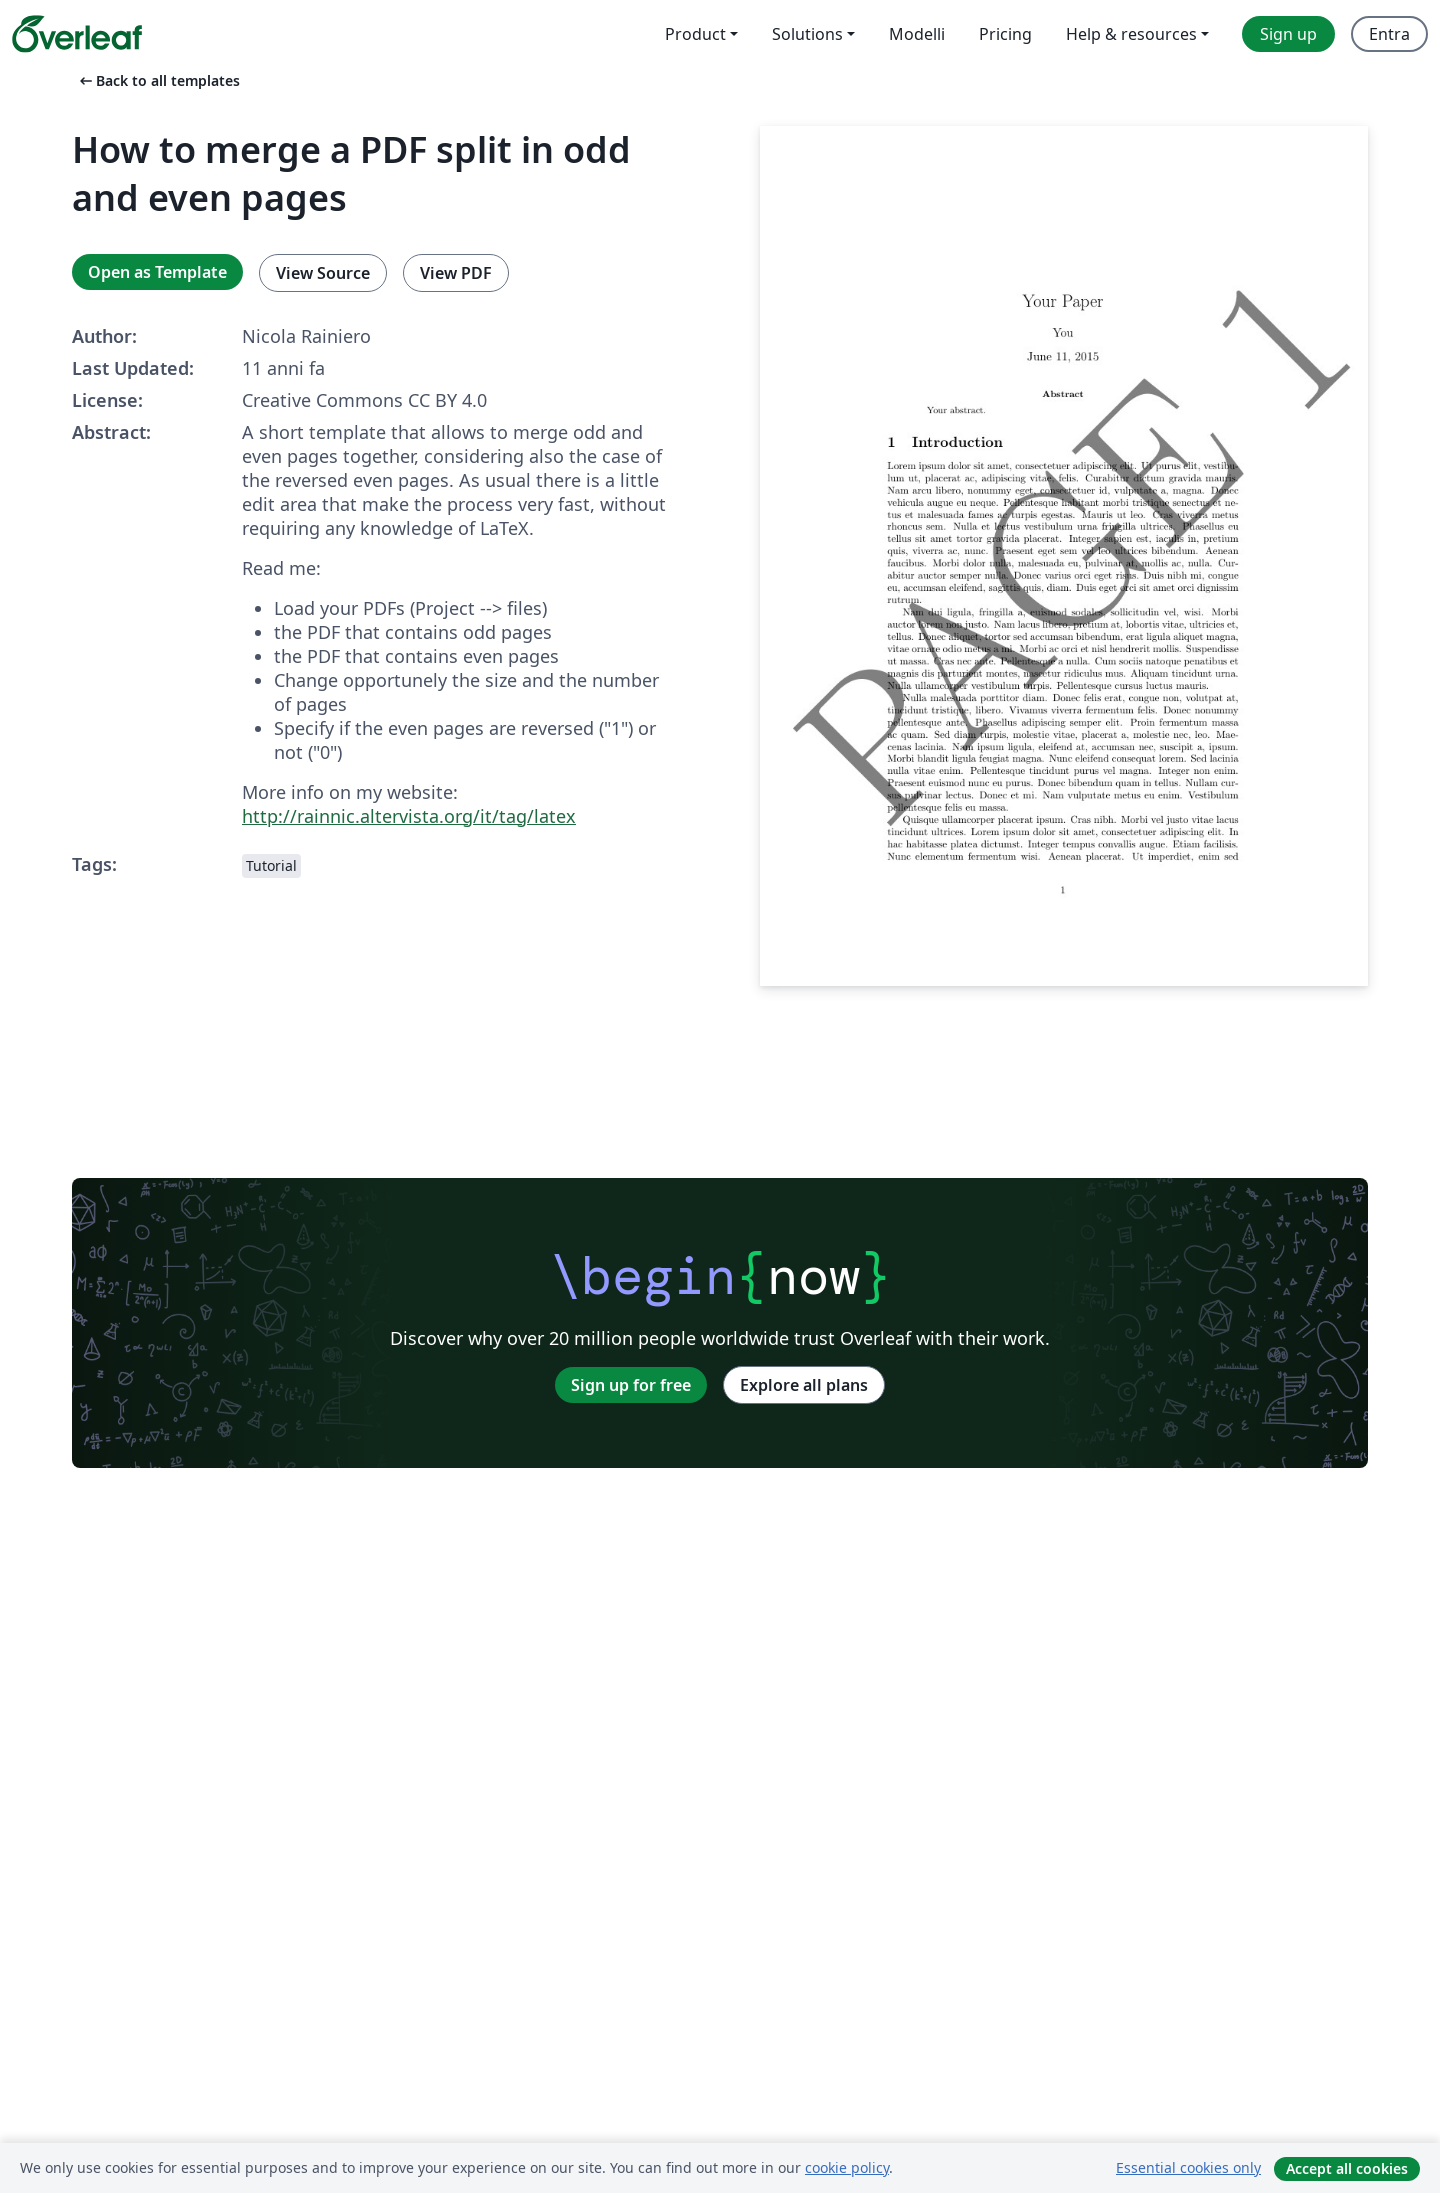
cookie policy (847, 2167)
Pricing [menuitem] (1005, 34)
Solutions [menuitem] (807, 34)
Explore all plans (804, 1385)
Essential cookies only (1188, 2167)
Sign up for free (631, 1385)
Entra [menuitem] (1389, 34)
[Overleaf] (77, 34)
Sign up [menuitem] (1288, 34)
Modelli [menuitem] (917, 34)
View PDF (456, 273)
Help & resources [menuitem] (1131, 34)
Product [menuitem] (695, 34)
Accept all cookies (1347, 2168)
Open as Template (157, 272)
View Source (323, 273)
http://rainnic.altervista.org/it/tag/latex (409, 816)
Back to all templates (158, 80)
